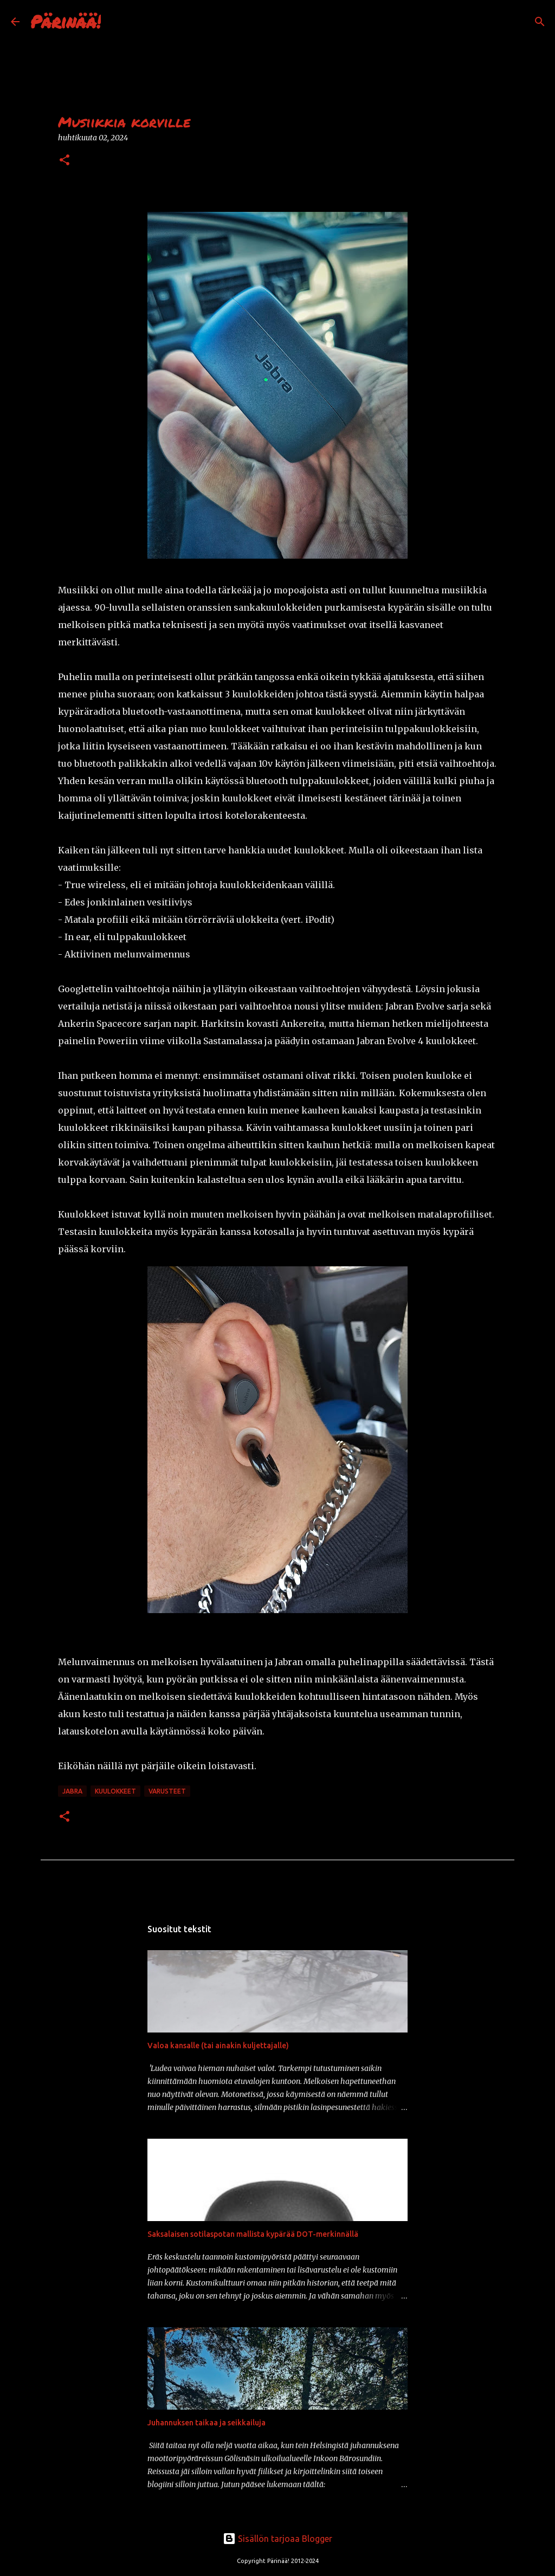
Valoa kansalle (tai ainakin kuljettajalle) (218, 2045)
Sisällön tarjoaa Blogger (277, 2538)
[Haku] (115, 22)
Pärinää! (65, 21)
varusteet (167, 1791)
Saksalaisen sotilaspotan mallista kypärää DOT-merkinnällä (252, 2234)
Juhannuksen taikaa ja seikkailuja (206, 2422)
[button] (64, 160)
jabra (72, 1791)
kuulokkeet (115, 1791)
